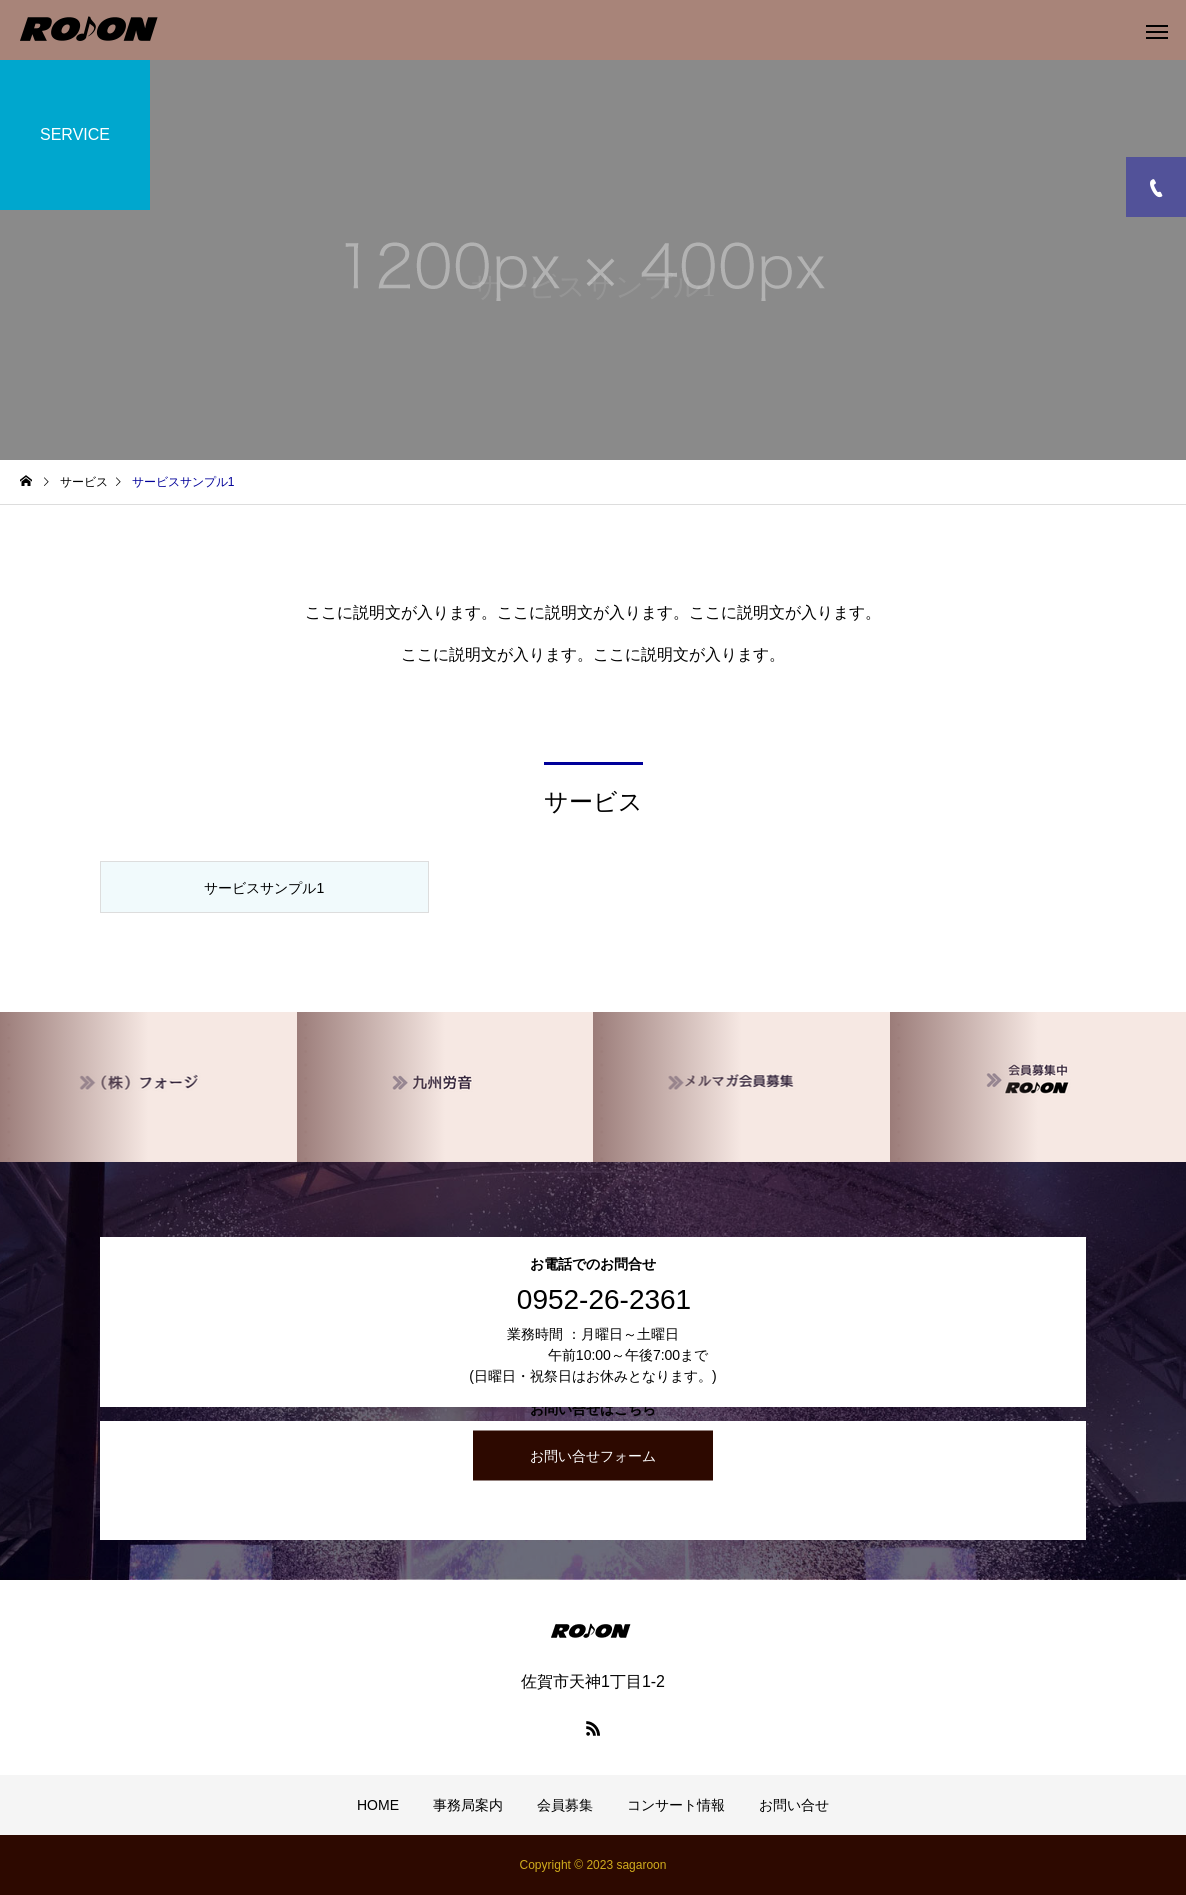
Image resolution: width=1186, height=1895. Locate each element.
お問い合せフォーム (593, 1456)
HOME (378, 1805)
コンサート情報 (676, 1805)
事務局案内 (468, 1805)
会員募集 (565, 1805)
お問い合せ (794, 1805)
